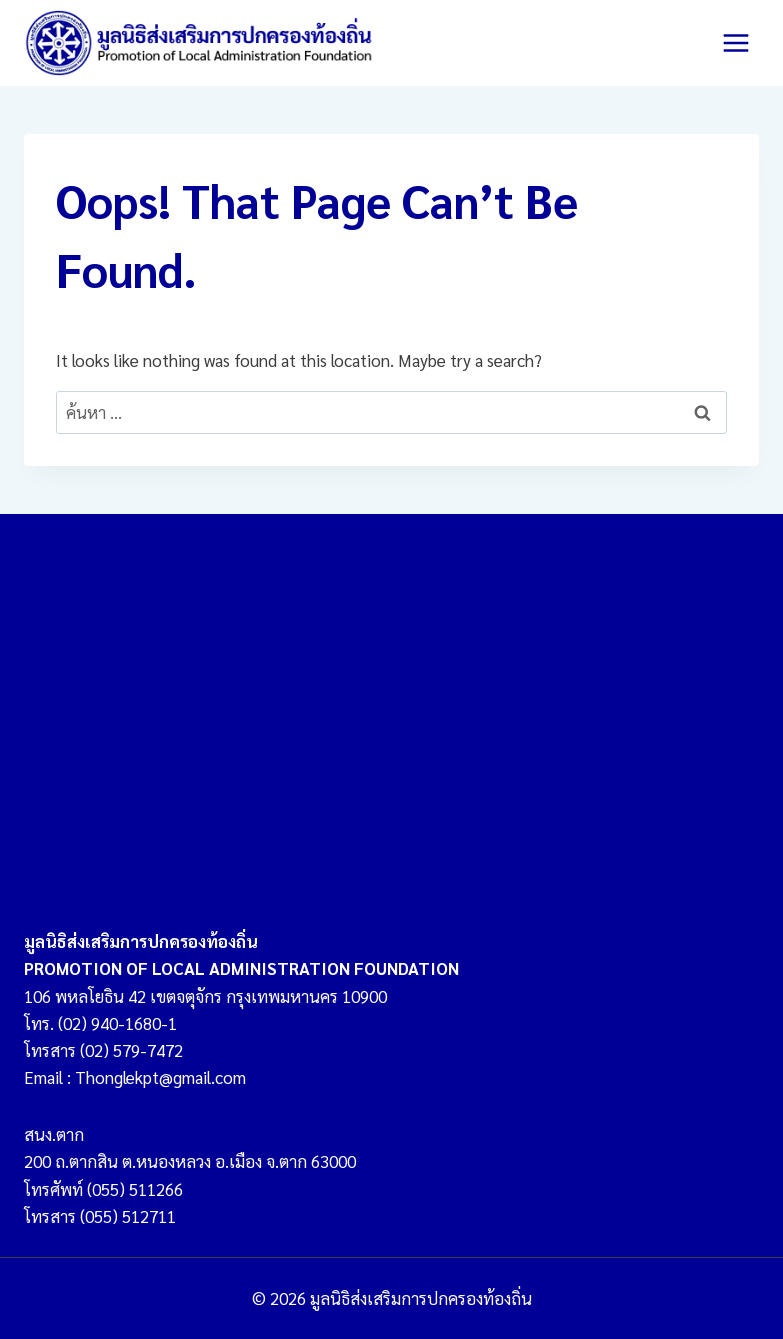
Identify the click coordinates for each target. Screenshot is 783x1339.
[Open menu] (735, 43)
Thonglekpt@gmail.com (160, 1077)
